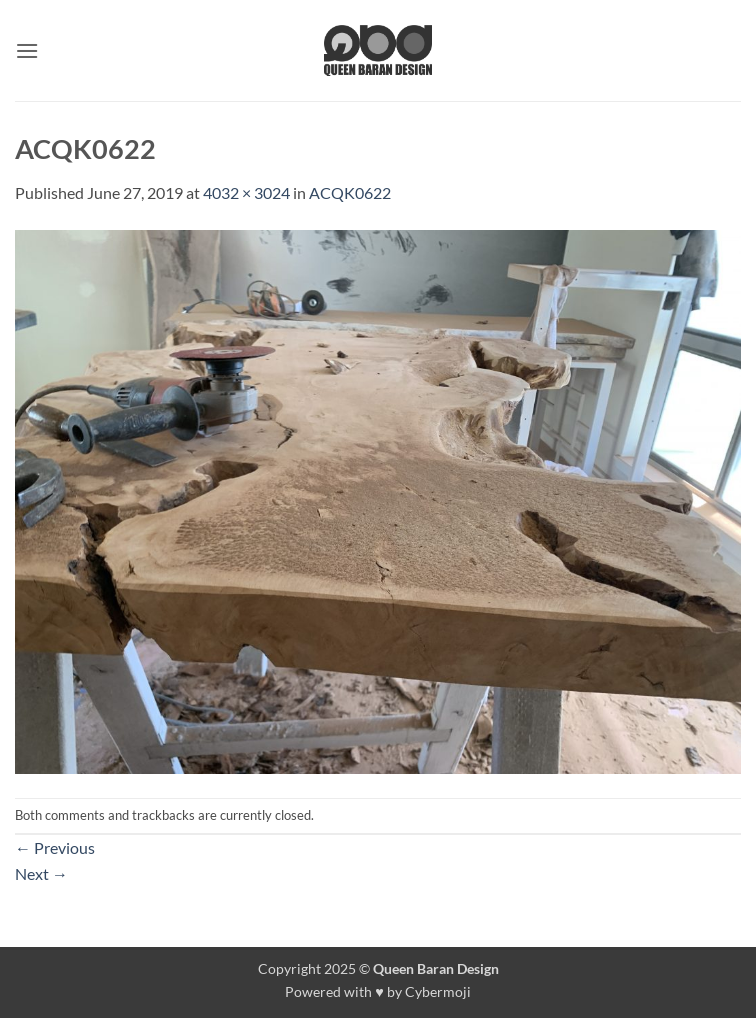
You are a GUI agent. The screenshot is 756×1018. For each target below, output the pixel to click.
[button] (27, 50)
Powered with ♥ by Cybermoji (378, 991)
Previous (55, 847)
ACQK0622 (350, 192)
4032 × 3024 (246, 192)
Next (41, 873)
